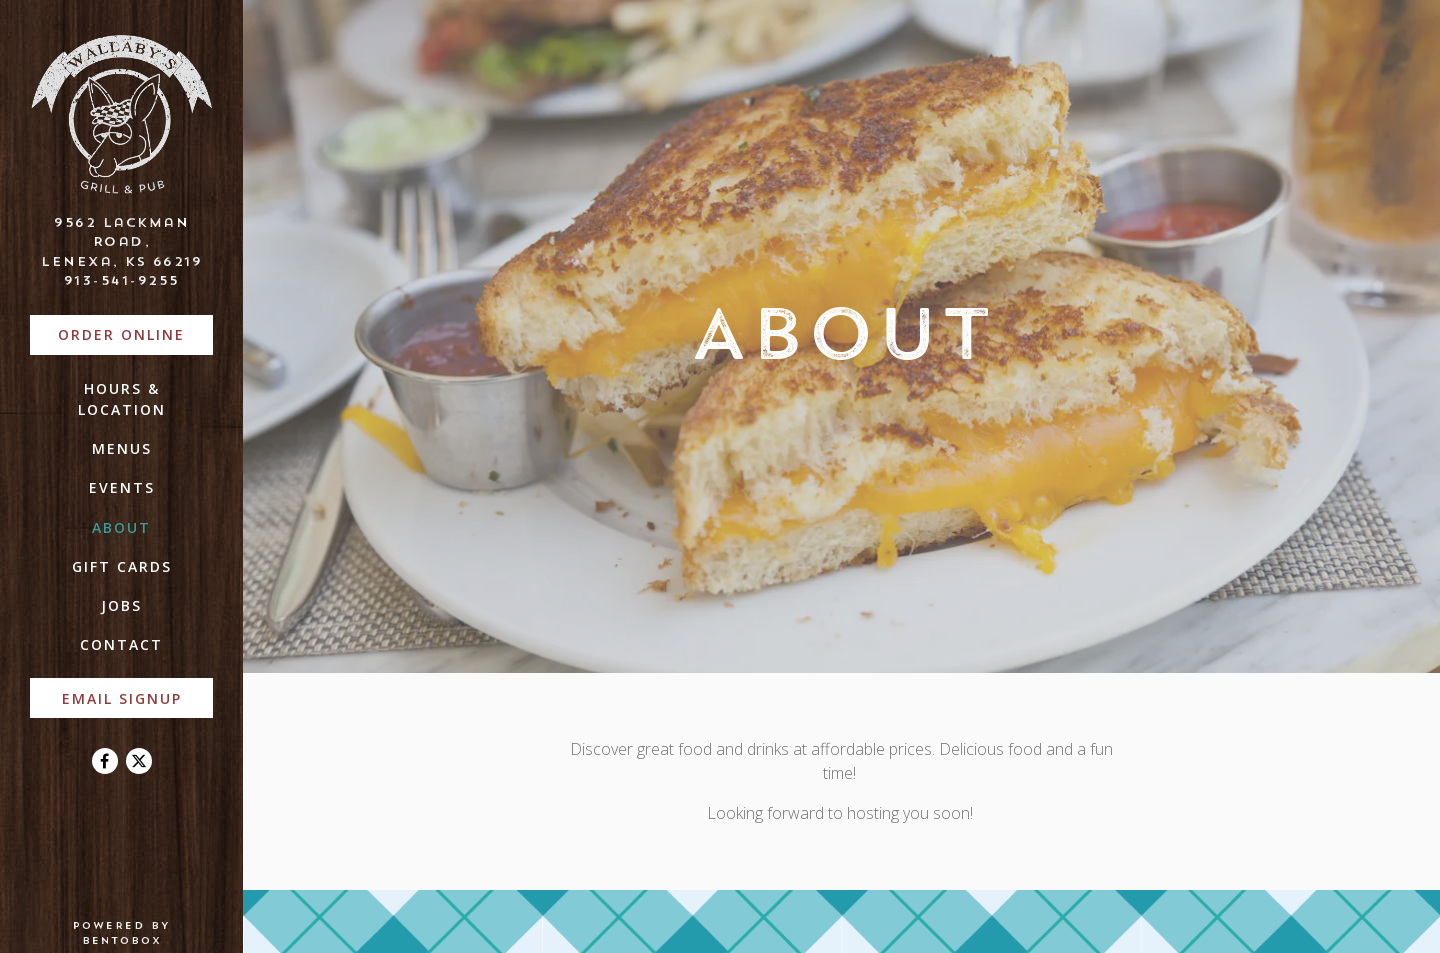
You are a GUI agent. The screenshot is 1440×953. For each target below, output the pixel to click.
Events (122, 487)
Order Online (135, 333)
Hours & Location (122, 399)
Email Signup (122, 698)
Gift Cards (122, 566)
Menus (122, 448)
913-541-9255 (122, 280)
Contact (121, 644)
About (121, 527)
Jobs (121, 605)
